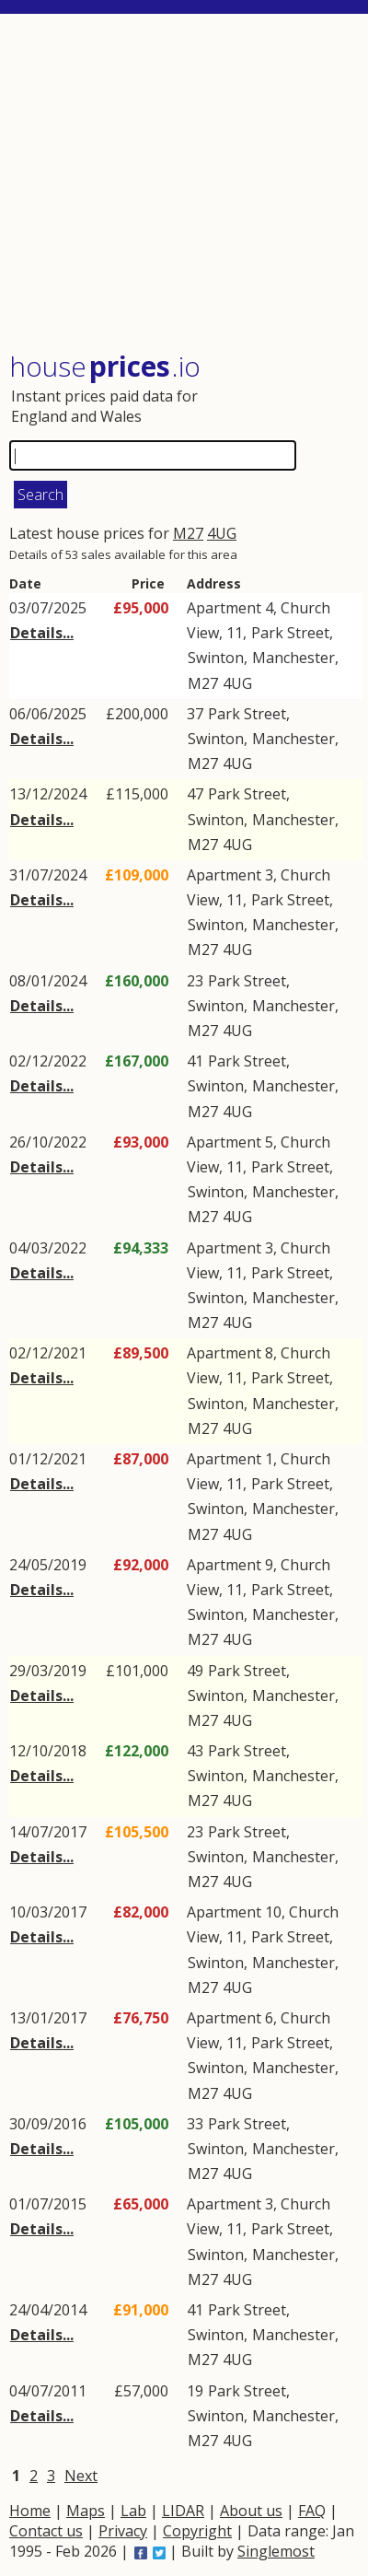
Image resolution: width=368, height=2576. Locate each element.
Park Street (290, 633)
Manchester (293, 657)
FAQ (312, 2510)
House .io (105, 366)
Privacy (122, 2531)
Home (30, 2510)
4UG (221, 533)
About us (251, 2510)
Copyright (197, 2531)
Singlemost (276, 2551)
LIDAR (183, 2510)
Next (81, 2475)
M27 (188, 533)
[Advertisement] (185, 184)
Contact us (46, 2531)
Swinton (216, 657)
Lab (133, 2510)
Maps (85, 2510)
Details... (42, 633)
